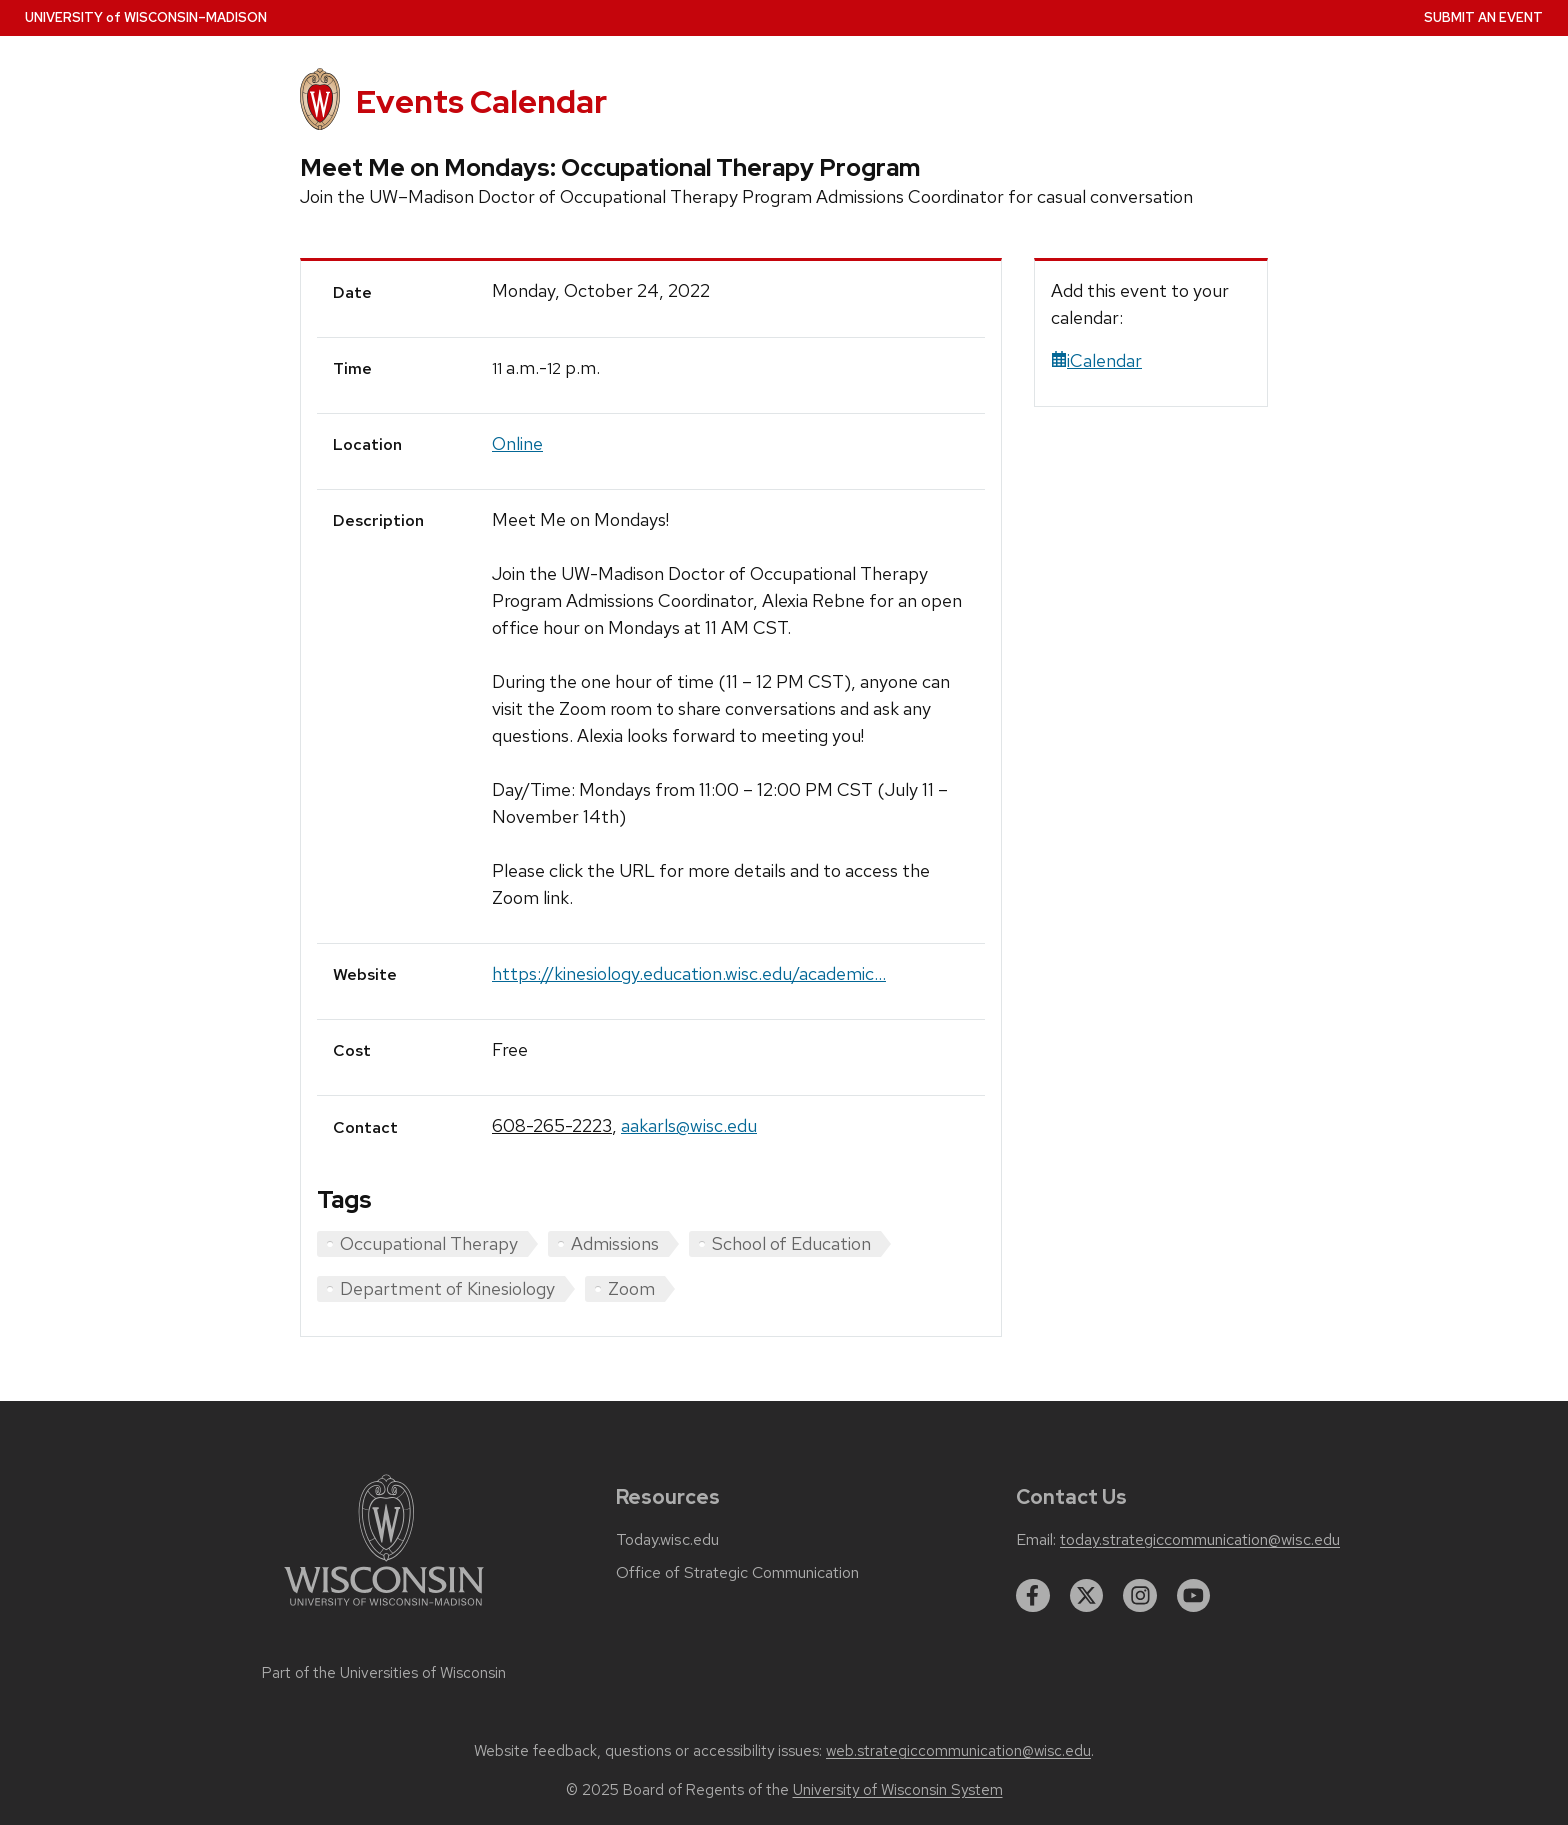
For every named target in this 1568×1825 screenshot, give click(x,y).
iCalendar (1096, 360)
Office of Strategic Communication (737, 1573)
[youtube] (1194, 1596)
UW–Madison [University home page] (146, 17)
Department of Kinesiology (447, 1288)
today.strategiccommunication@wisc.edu (1200, 1540)
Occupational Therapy (429, 1243)
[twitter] (1087, 1596)
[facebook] (1033, 1596)
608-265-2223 (552, 1125)
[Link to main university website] (384, 1609)
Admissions (615, 1243)
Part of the (384, 1673)
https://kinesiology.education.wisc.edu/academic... (689, 973)
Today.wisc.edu (667, 1540)
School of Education (791, 1243)
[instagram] (1140, 1596)
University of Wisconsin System (898, 1790)
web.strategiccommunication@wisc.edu (958, 1751)
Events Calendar (481, 101)
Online (517, 443)
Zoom (631, 1288)
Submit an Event (1483, 17)
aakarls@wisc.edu (689, 1125)
